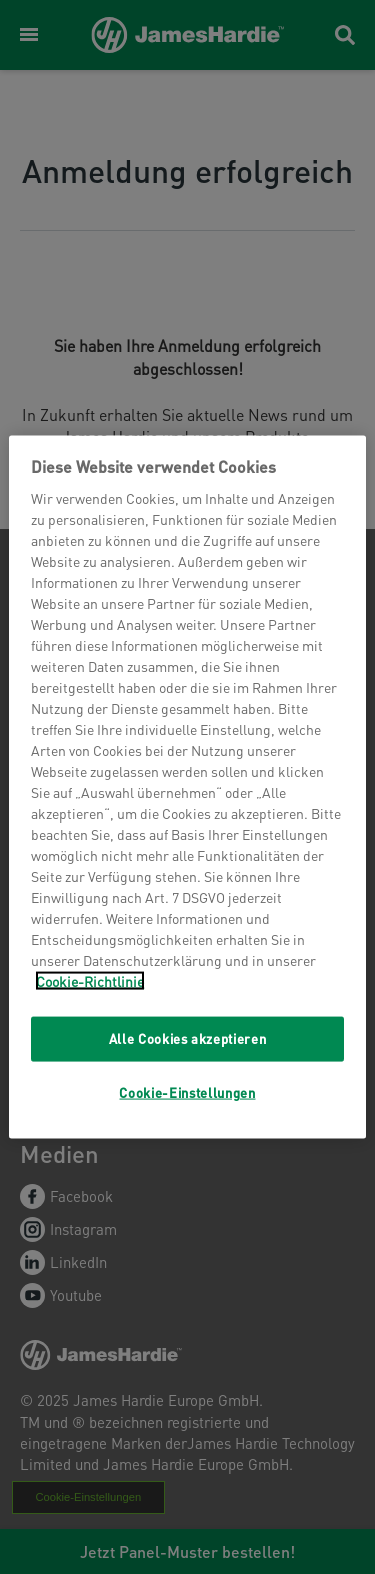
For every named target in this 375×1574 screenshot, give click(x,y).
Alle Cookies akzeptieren (188, 1038)
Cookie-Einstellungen (187, 1091)
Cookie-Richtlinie (90, 981)
